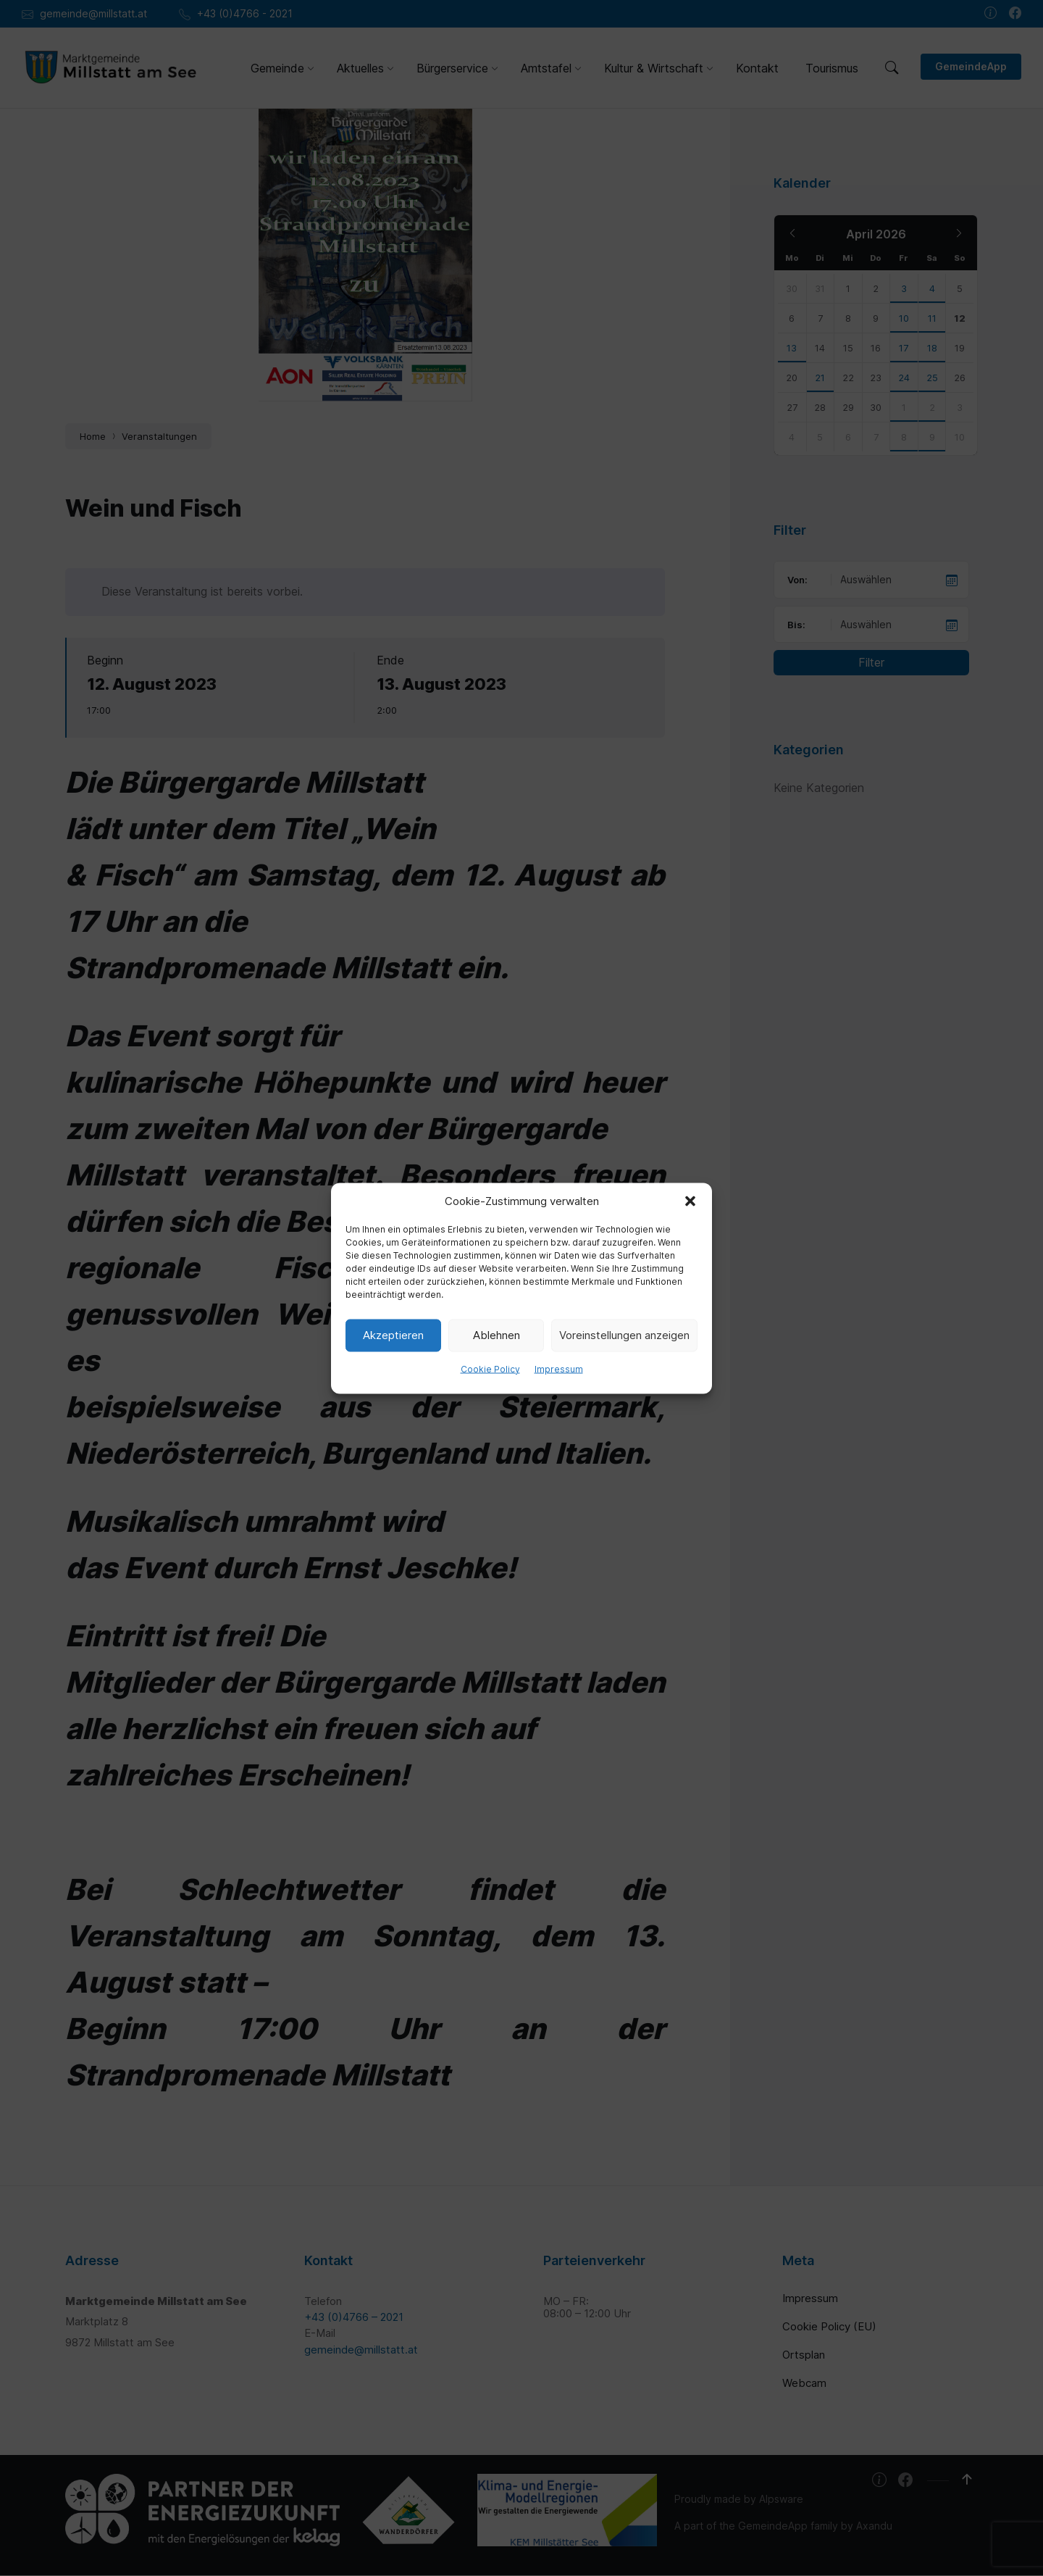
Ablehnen (496, 1335)
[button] (690, 1200)
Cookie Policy (490, 1368)
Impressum (559, 1368)
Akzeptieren (393, 1335)
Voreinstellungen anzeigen (624, 1335)
